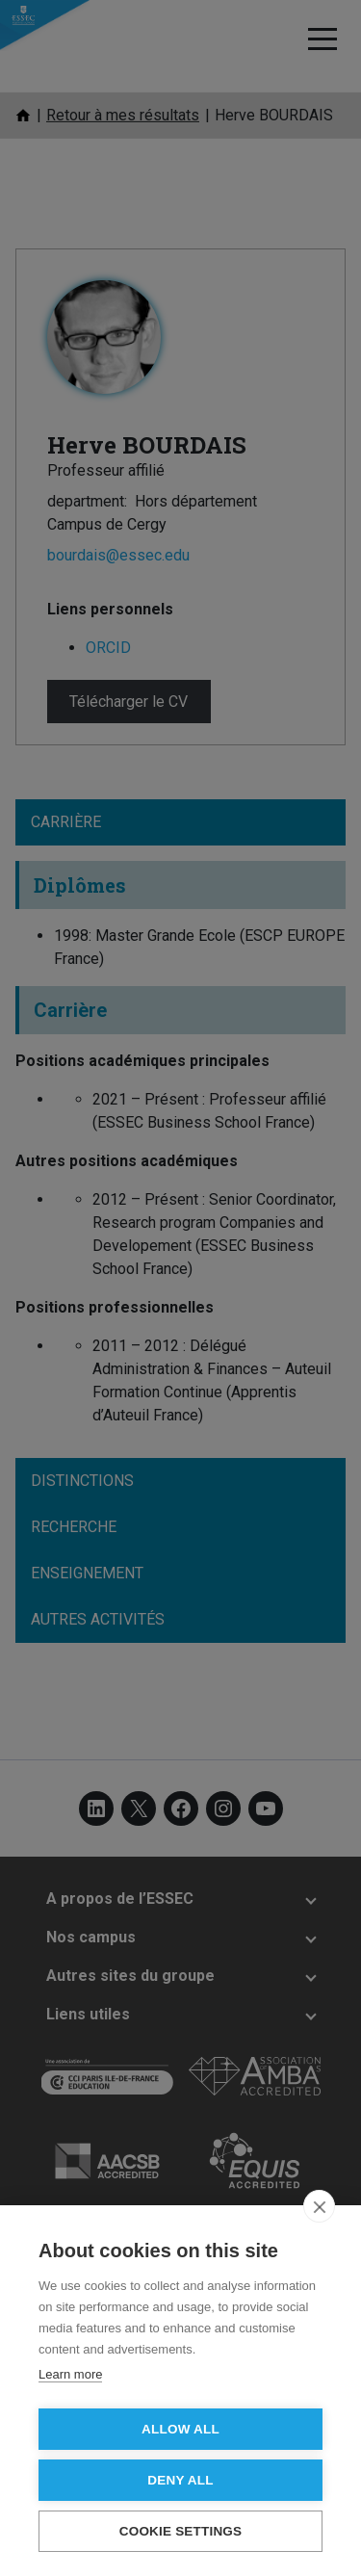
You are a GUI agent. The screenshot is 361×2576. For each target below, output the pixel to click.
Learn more (70, 2374)
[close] (319, 2206)
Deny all (180, 2480)
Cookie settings (181, 2531)
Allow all (180, 2429)
